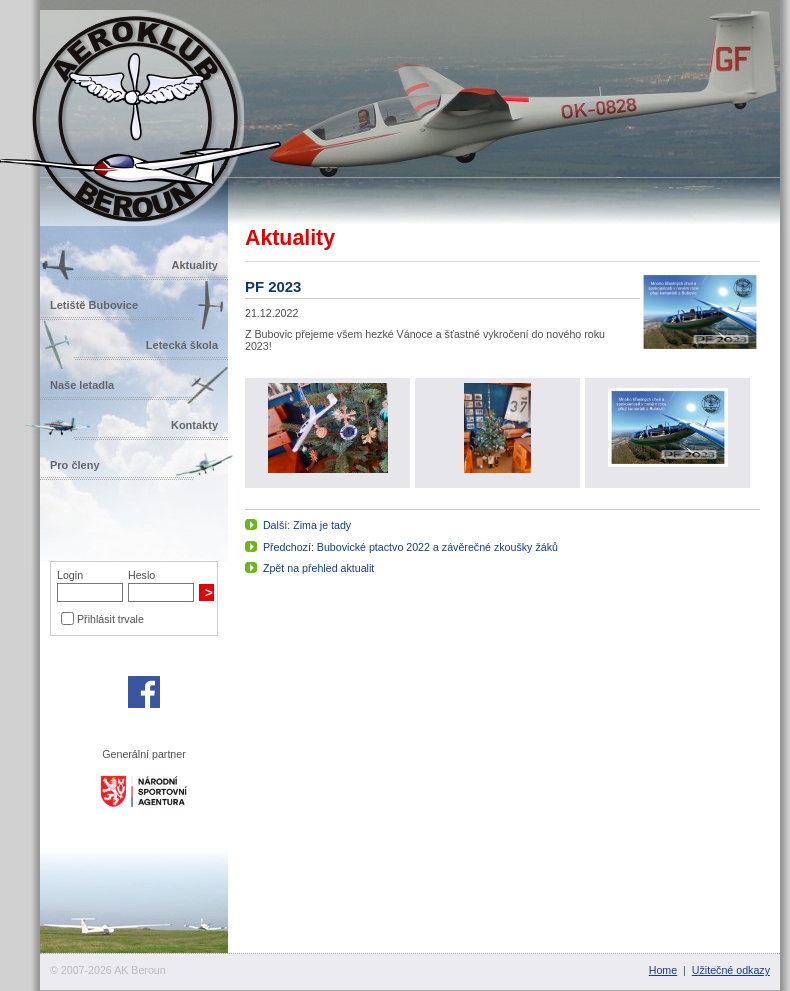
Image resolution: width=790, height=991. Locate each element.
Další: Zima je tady (307, 525)
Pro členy (75, 465)
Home (663, 970)
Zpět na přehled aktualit (318, 568)
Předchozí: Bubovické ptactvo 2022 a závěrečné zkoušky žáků (410, 547)
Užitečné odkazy (731, 970)
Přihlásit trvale (110, 619)
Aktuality (195, 265)
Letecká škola (182, 345)
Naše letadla (82, 385)
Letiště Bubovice (94, 305)
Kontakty (194, 425)
